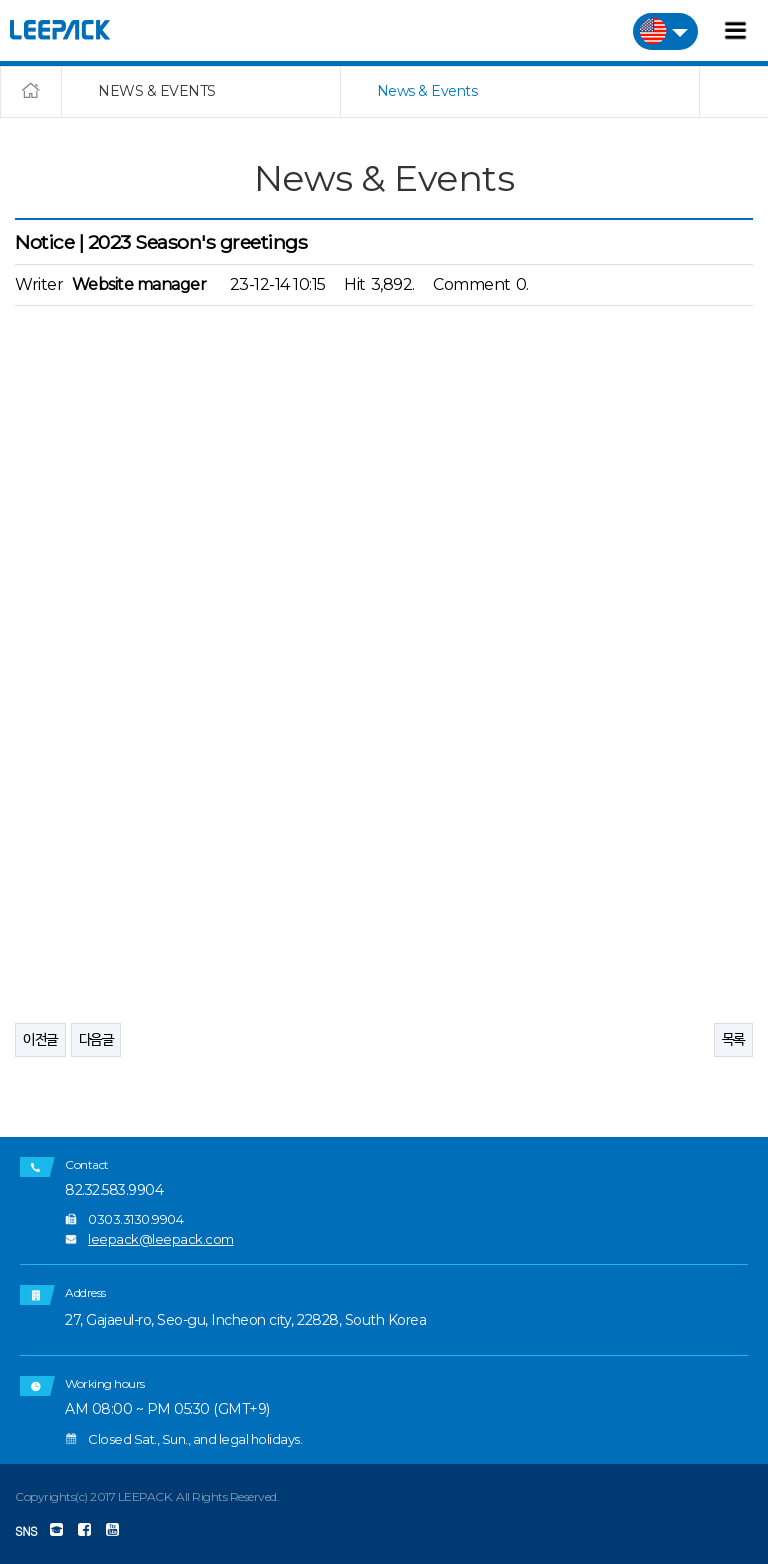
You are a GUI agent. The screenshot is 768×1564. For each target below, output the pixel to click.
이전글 (40, 1039)
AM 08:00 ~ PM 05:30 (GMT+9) (167, 1409)
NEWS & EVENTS (157, 91)
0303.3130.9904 (135, 1219)
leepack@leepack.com (161, 1239)
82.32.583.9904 (114, 1190)
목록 (733, 1039)
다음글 (96, 1039)
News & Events (427, 91)
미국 (665, 31)
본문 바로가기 (0, 0)
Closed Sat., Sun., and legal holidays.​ (195, 1439)
